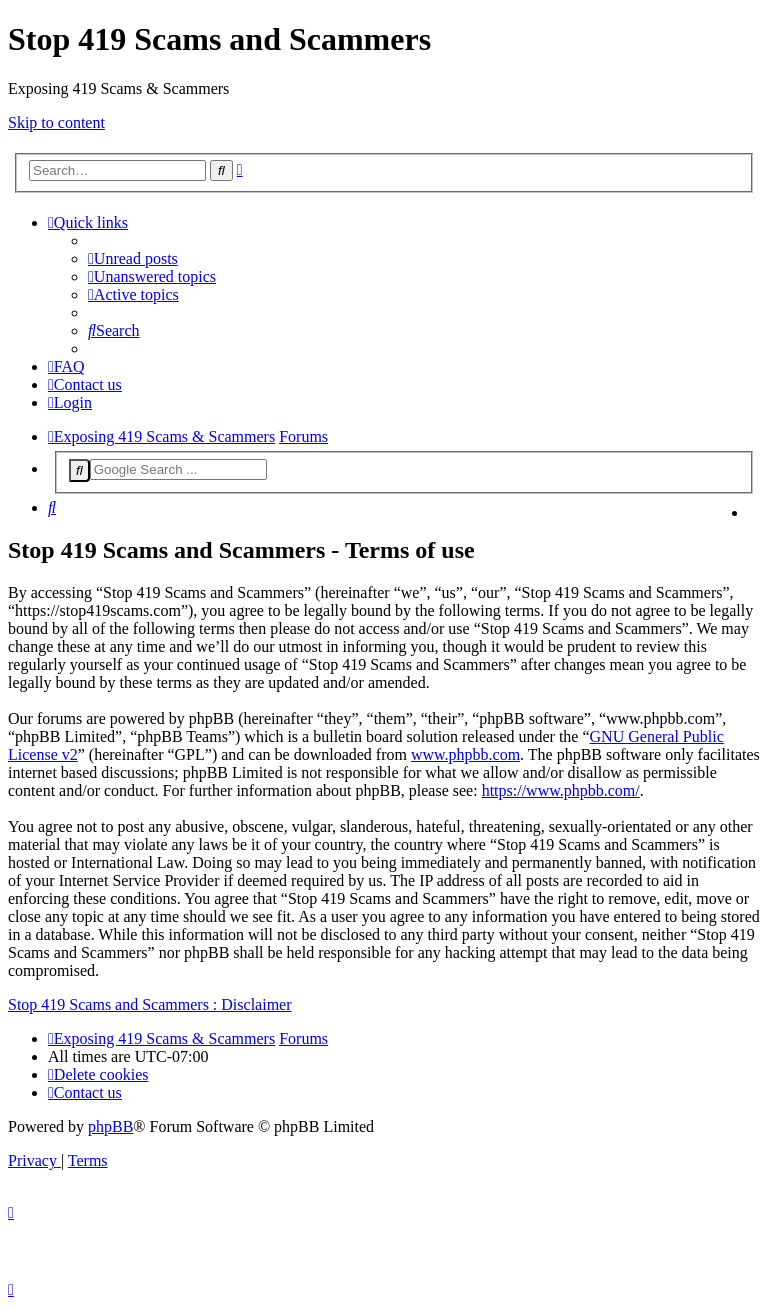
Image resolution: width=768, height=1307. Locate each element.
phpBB (110, 1126)
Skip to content (56, 122)
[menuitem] (133, 258)
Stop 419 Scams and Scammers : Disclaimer (150, 1004)
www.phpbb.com (465, 754)
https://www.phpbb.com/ (561, 790)
